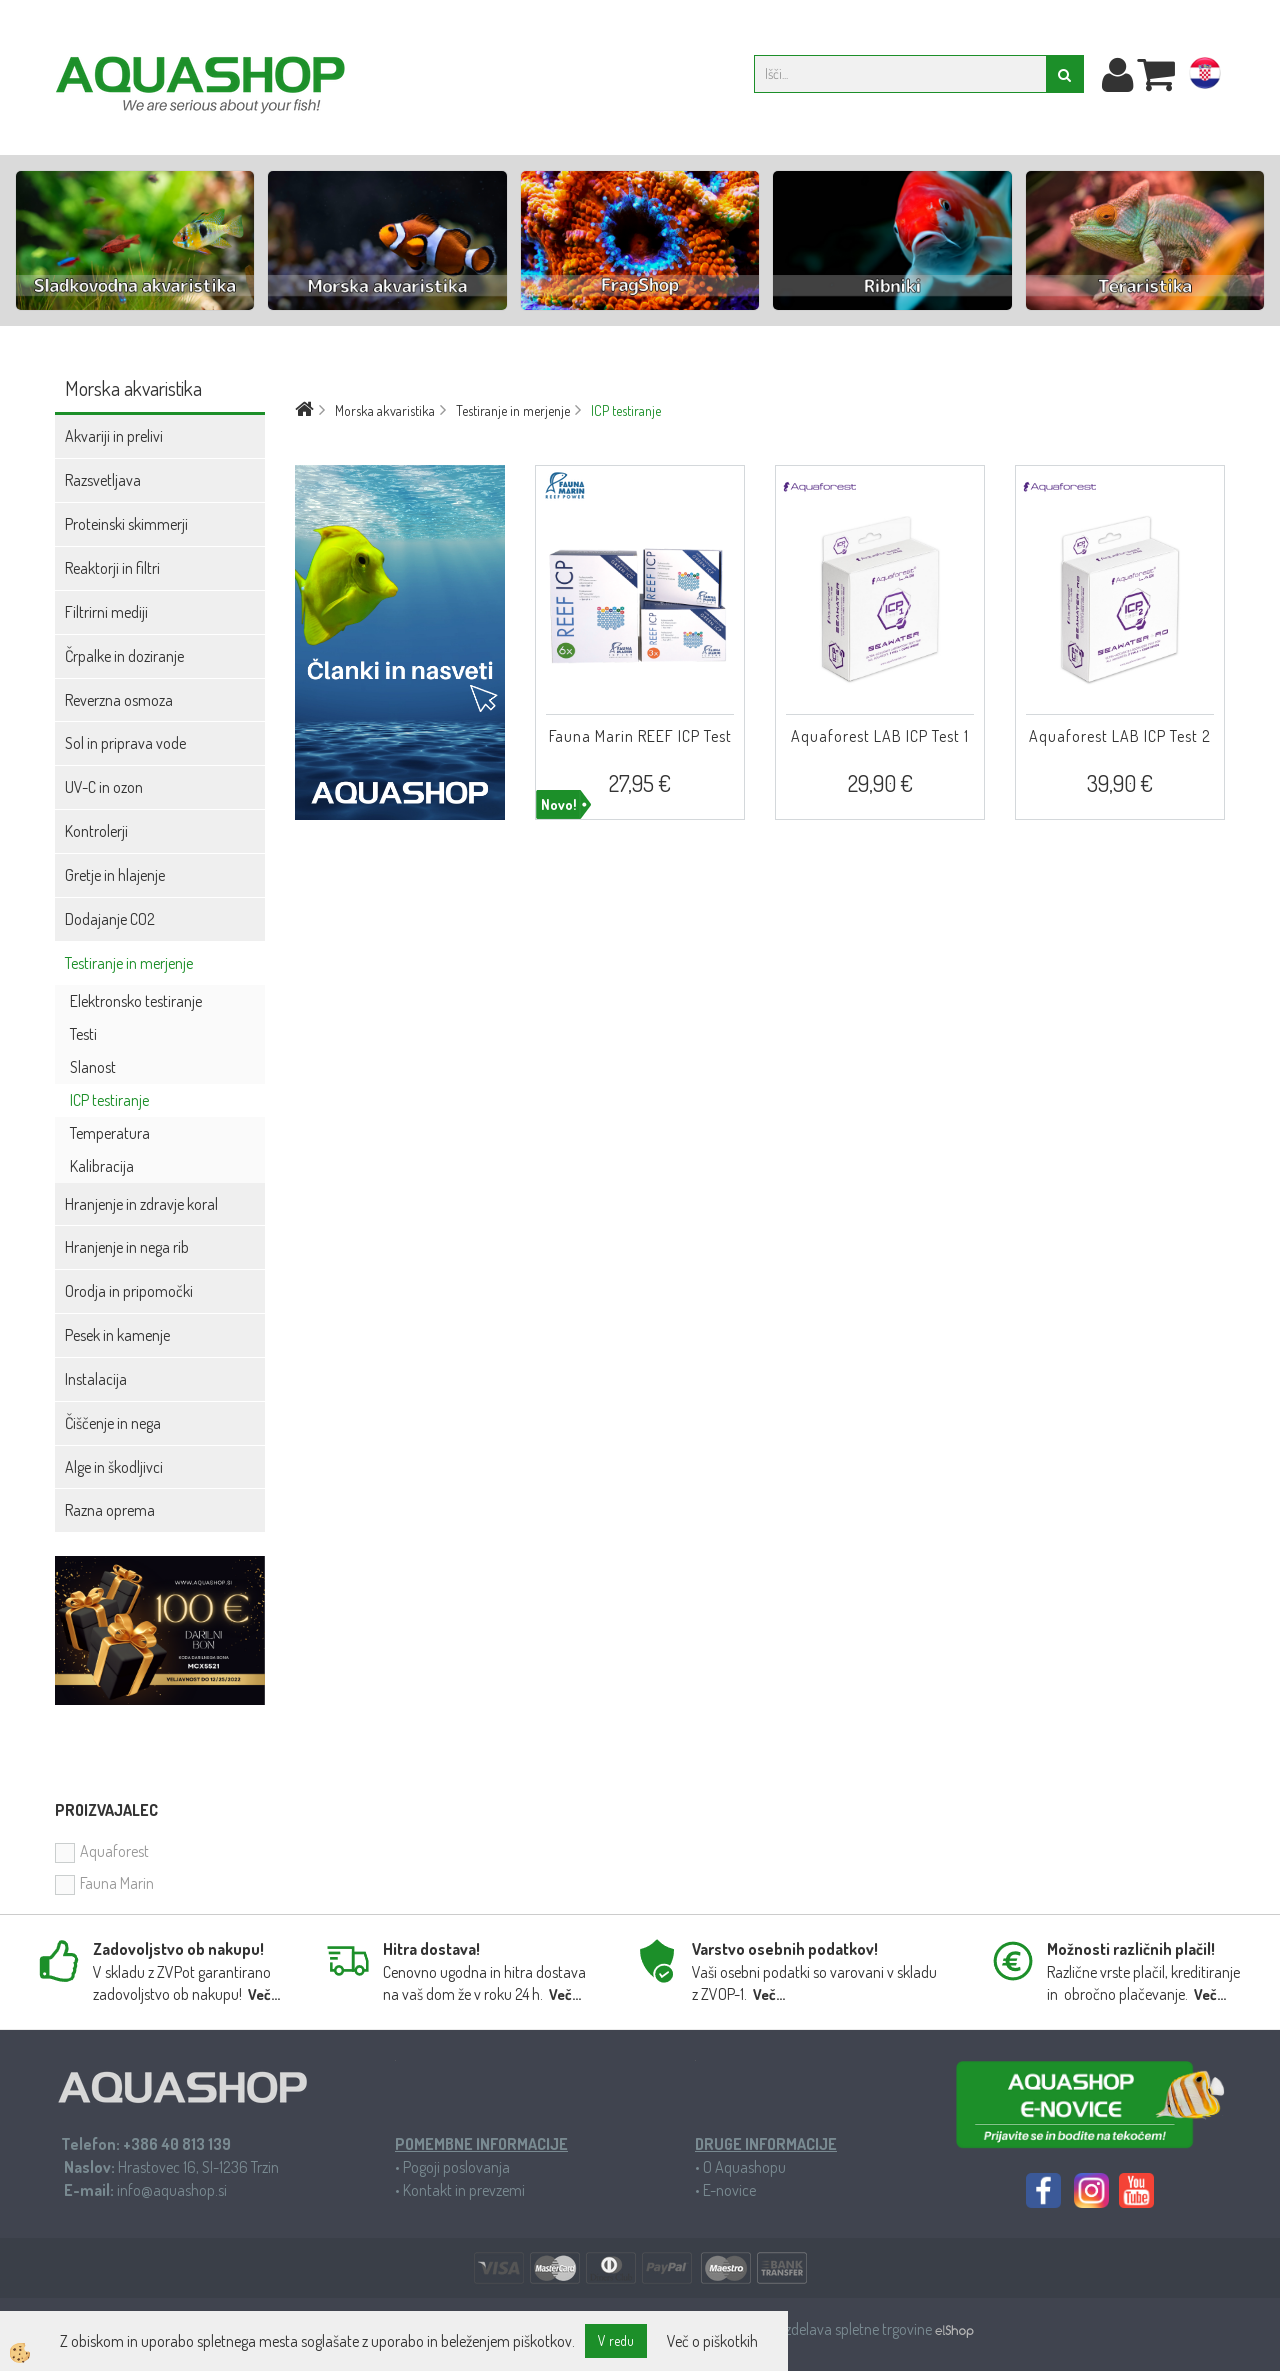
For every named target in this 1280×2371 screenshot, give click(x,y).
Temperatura (110, 1133)
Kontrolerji (96, 831)
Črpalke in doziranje (124, 656)
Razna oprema (110, 1510)
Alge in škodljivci (114, 1467)
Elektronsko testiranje (136, 1001)
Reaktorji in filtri (112, 568)
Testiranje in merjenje (129, 963)
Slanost (93, 1067)
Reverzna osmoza (119, 700)
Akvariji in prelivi (114, 436)
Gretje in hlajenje (115, 875)
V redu (616, 2340)
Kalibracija (102, 1166)
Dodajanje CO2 (110, 919)
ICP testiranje (109, 1100)
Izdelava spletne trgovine (858, 2329)
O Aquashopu (744, 2167)
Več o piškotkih (712, 2341)
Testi (83, 1034)
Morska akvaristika (385, 410)
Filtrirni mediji (106, 612)
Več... (264, 1994)
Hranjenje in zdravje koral (141, 1204)
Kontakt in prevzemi (464, 2190)
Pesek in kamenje (117, 1335)
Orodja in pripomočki (129, 1291)
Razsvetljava (103, 480)
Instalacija (96, 1379)
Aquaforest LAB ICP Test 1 (880, 736)
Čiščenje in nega (113, 1423)
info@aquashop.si (172, 2190)
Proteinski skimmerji (126, 524)
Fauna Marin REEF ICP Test (640, 736)
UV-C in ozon (104, 787)
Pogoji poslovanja (456, 2167)
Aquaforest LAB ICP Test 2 (1120, 736)
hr (1205, 77)
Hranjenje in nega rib (127, 1247)
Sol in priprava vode (125, 743)
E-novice (729, 2190)
